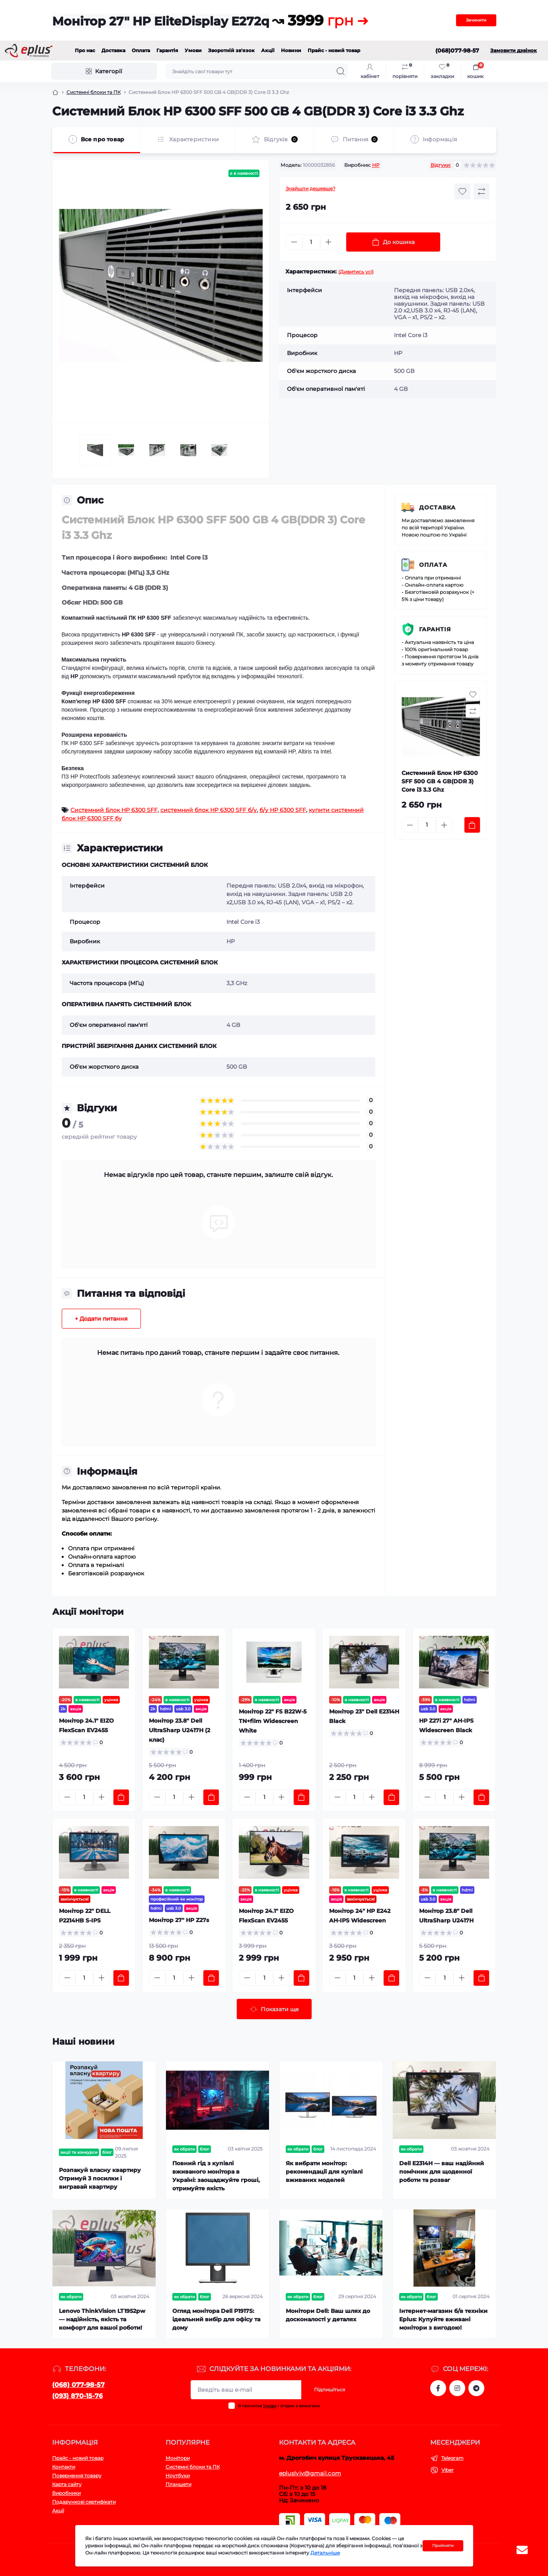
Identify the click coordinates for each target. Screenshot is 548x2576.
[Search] (340, 71)
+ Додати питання (101, 1318)
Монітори (178, 2458)
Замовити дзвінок (513, 50)
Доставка (113, 50)
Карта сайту (67, 2484)
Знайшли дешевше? (310, 188)
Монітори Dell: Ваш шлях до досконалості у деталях (328, 2315)
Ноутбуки (178, 2475)
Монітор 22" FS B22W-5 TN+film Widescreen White (272, 1721)
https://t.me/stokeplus (476, 2388)
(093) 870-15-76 (77, 2396)
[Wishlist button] (462, 191)
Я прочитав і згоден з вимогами (279, 2405)
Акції (268, 50)
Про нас (85, 50)
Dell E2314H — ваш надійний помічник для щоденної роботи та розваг (441, 2172)
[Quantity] (311, 242)
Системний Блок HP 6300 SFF (114, 810)
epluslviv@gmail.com (310, 2473)
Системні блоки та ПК (93, 92)
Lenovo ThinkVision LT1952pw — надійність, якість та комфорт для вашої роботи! (102, 2319)
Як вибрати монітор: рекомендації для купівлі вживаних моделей (324, 2172)
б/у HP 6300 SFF (282, 810)
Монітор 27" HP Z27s (179, 1920)
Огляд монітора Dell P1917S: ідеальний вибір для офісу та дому (216, 2319)
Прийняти (443, 2545)
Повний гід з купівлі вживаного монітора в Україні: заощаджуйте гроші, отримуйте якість (216, 2176)
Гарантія (167, 50)
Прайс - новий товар (334, 50)
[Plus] (328, 242)
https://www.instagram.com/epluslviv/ (457, 2388)
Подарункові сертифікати (84, 2502)
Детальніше (325, 2553)
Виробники (66, 2493)
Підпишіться (329, 2390)
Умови (193, 50)
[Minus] (294, 242)
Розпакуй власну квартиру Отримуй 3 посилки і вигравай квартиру (100, 2178)
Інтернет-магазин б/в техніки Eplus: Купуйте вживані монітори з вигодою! (443, 2319)
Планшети (178, 2484)
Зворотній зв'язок (231, 50)
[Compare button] (481, 191)
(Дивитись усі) (356, 272)
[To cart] (472, 825)
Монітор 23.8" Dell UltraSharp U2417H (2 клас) (179, 1730)
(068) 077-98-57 (78, 2385)
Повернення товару (76, 2475)
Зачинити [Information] (476, 20)
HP (376, 165)
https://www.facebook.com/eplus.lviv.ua (438, 2388)
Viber (447, 2470)
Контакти (63, 2467)
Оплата (141, 50)
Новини (291, 50)
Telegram (452, 2458)
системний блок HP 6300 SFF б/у (208, 810)
